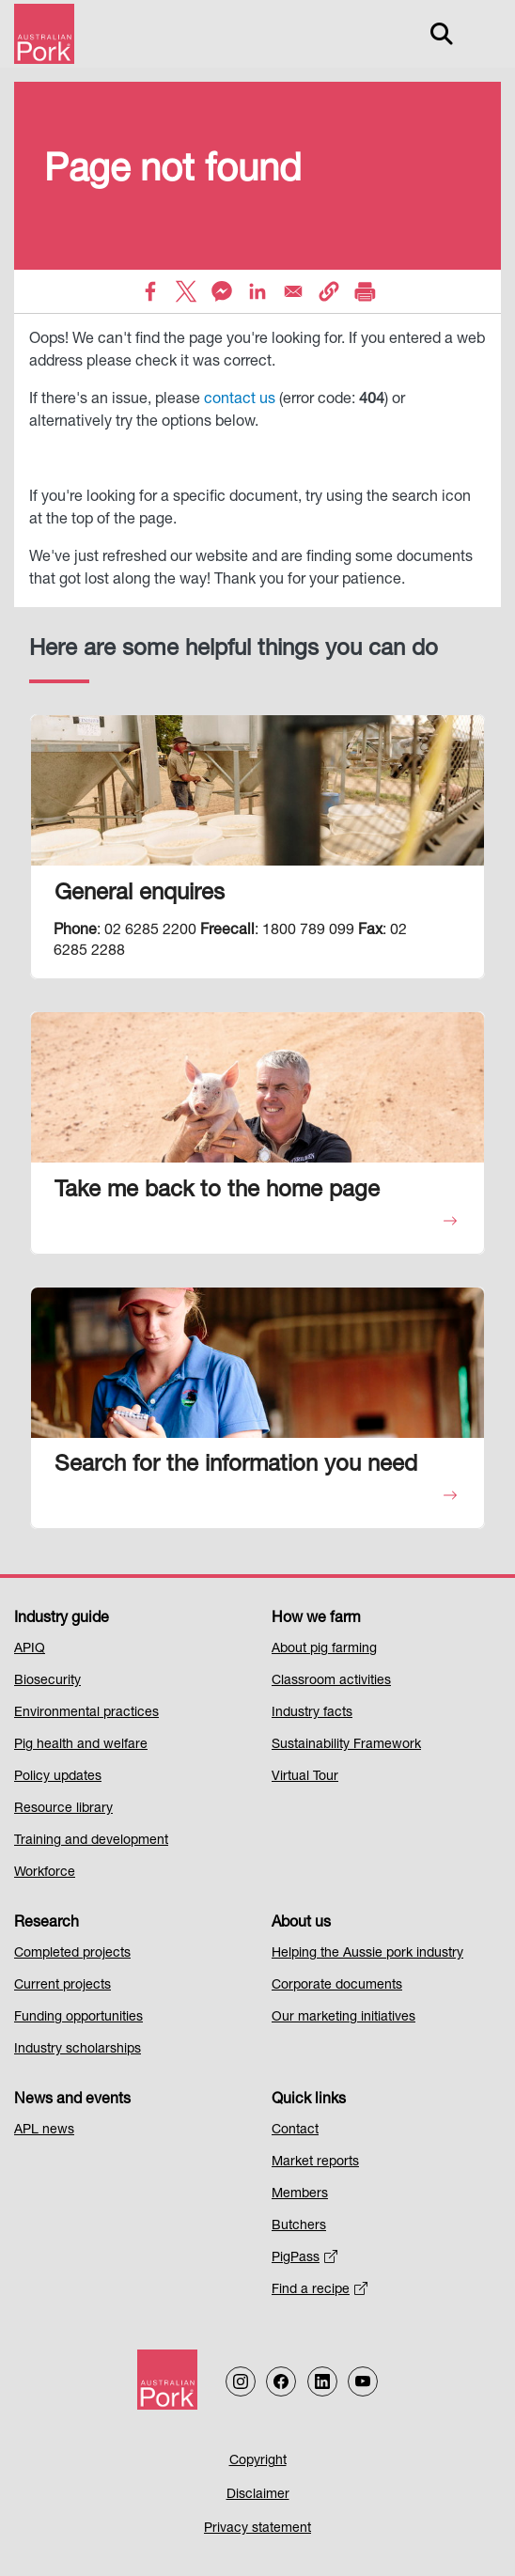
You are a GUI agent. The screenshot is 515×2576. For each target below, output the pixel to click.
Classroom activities (331, 1681)
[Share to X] (186, 291)
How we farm (316, 1619)
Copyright (258, 2461)
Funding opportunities (78, 2017)
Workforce (44, 1873)
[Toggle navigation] (483, 34)
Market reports (315, 2162)
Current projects (62, 1985)
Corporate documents (337, 1985)
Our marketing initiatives (343, 2017)
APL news (44, 2130)
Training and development (91, 1841)
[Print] (364, 291)
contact (230, 400)
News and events (72, 2100)
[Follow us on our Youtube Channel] (363, 2381)
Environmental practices (86, 1713)
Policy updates (57, 1777)
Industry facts (312, 1713)
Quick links (309, 2100)
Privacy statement (257, 2529)
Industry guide (61, 1619)
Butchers (299, 2226)
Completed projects (72, 1953)
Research (46, 1923)
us (265, 400)
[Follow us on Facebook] (281, 2381)
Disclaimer (257, 2495)
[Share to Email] (293, 291)
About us (301, 1923)
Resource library (63, 1809)
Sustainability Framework (346, 1745)
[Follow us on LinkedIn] (322, 2381)
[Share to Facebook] (150, 291)
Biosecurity (47, 1681)
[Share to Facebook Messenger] (221, 291)
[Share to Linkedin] (257, 291)
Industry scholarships (77, 2049)
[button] (329, 291)
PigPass (304, 2258)
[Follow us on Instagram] (241, 2381)
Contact (295, 2130)
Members (300, 2194)
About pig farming (324, 1649)
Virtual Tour (305, 1777)
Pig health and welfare (81, 1745)
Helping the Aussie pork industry (367, 1953)
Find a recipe (319, 2290)
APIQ (29, 1649)
